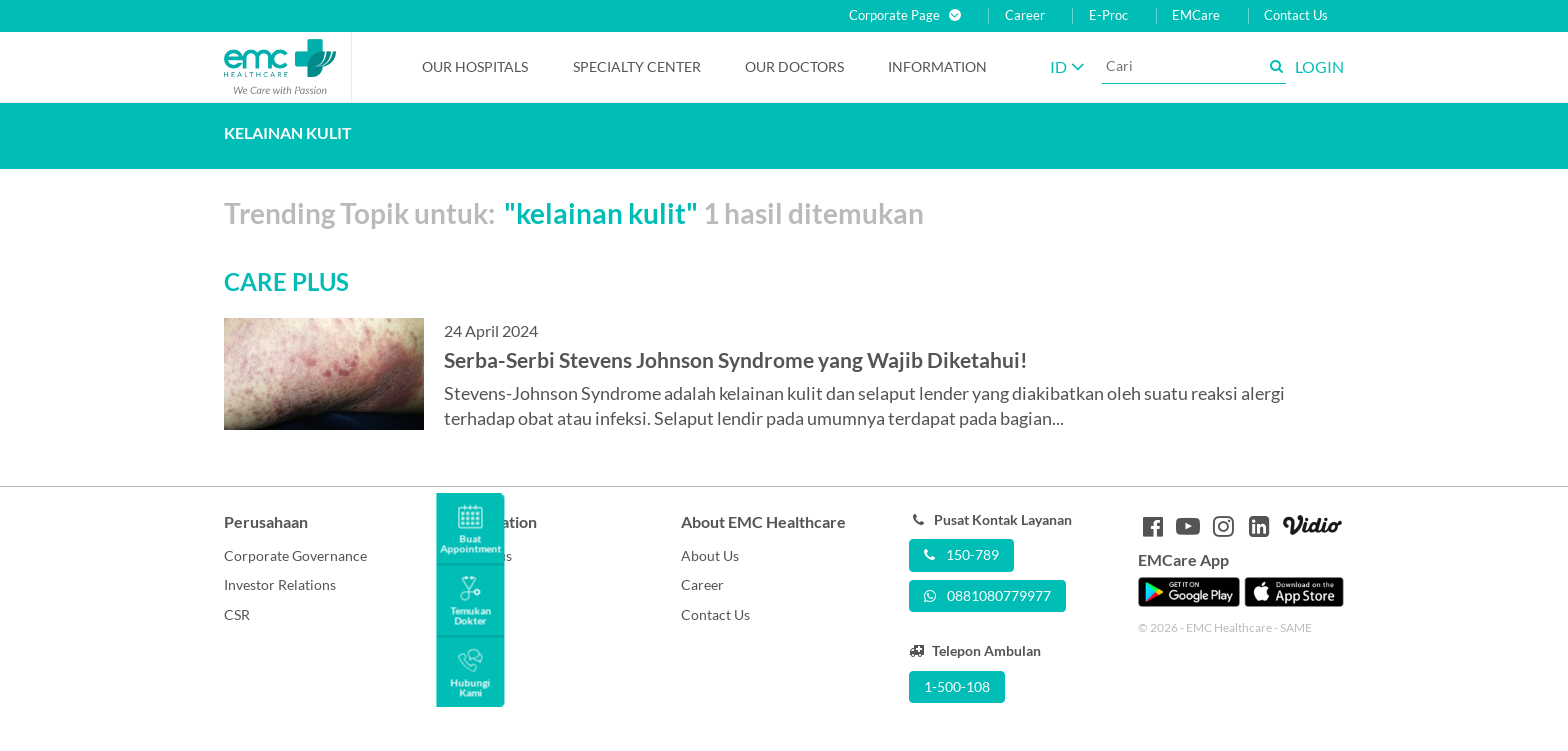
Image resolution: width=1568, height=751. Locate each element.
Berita (471, 614)
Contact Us (1296, 15)
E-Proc (1108, 15)
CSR (237, 614)
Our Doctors (794, 66)
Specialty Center (637, 66)
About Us (710, 555)
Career (1025, 15)
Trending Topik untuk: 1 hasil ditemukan (574, 213)
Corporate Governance (295, 555)
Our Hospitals (475, 66)
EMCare (1196, 15)
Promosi (478, 584)
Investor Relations (280, 584)
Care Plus (482, 555)
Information (937, 66)
